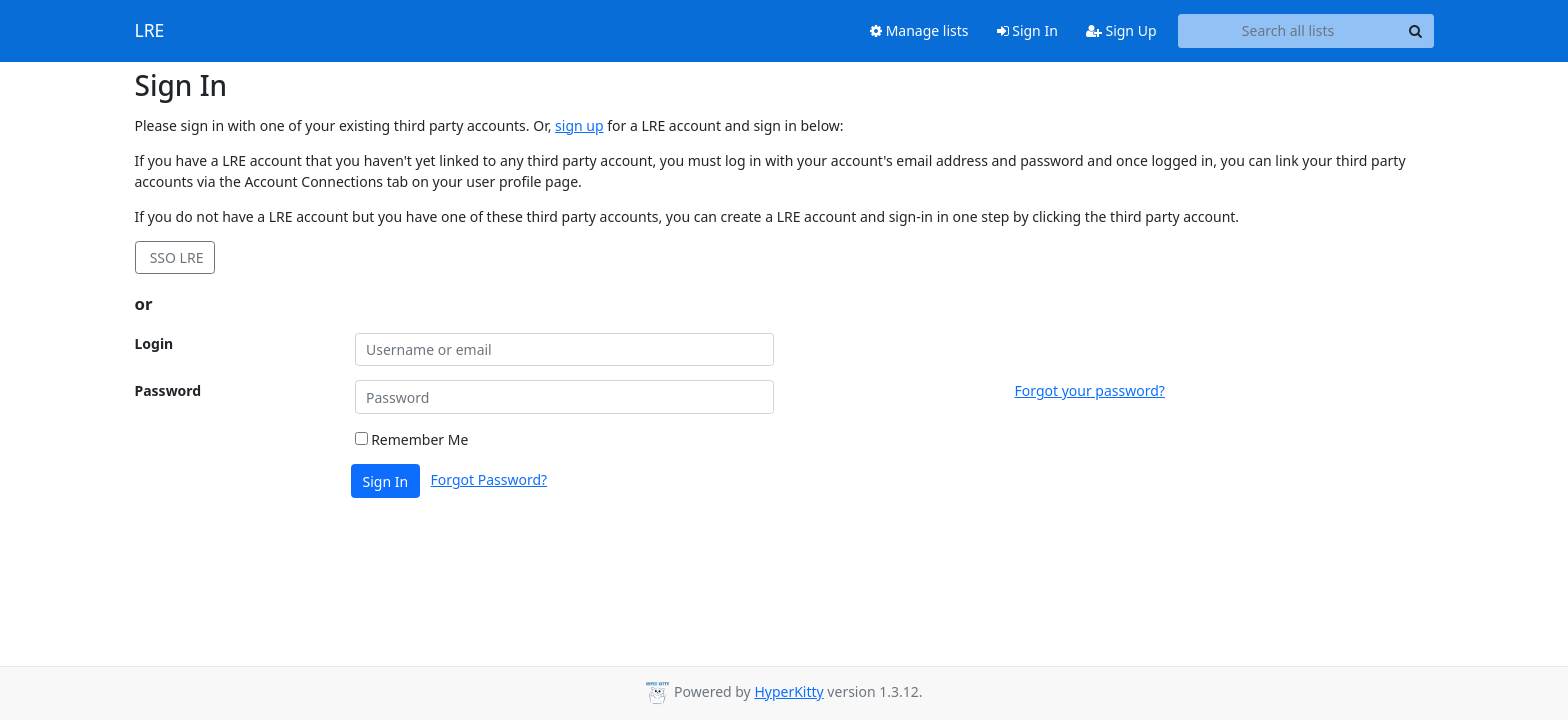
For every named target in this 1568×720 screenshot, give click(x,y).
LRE (150, 31)
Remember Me (412, 439)
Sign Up (1121, 30)
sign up (579, 125)
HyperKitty (788, 691)
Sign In (1027, 30)
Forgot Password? (489, 479)
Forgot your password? (1090, 390)
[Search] (1416, 31)
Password (168, 390)
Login (154, 343)
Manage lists (919, 30)
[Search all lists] (1288, 31)
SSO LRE (174, 257)
